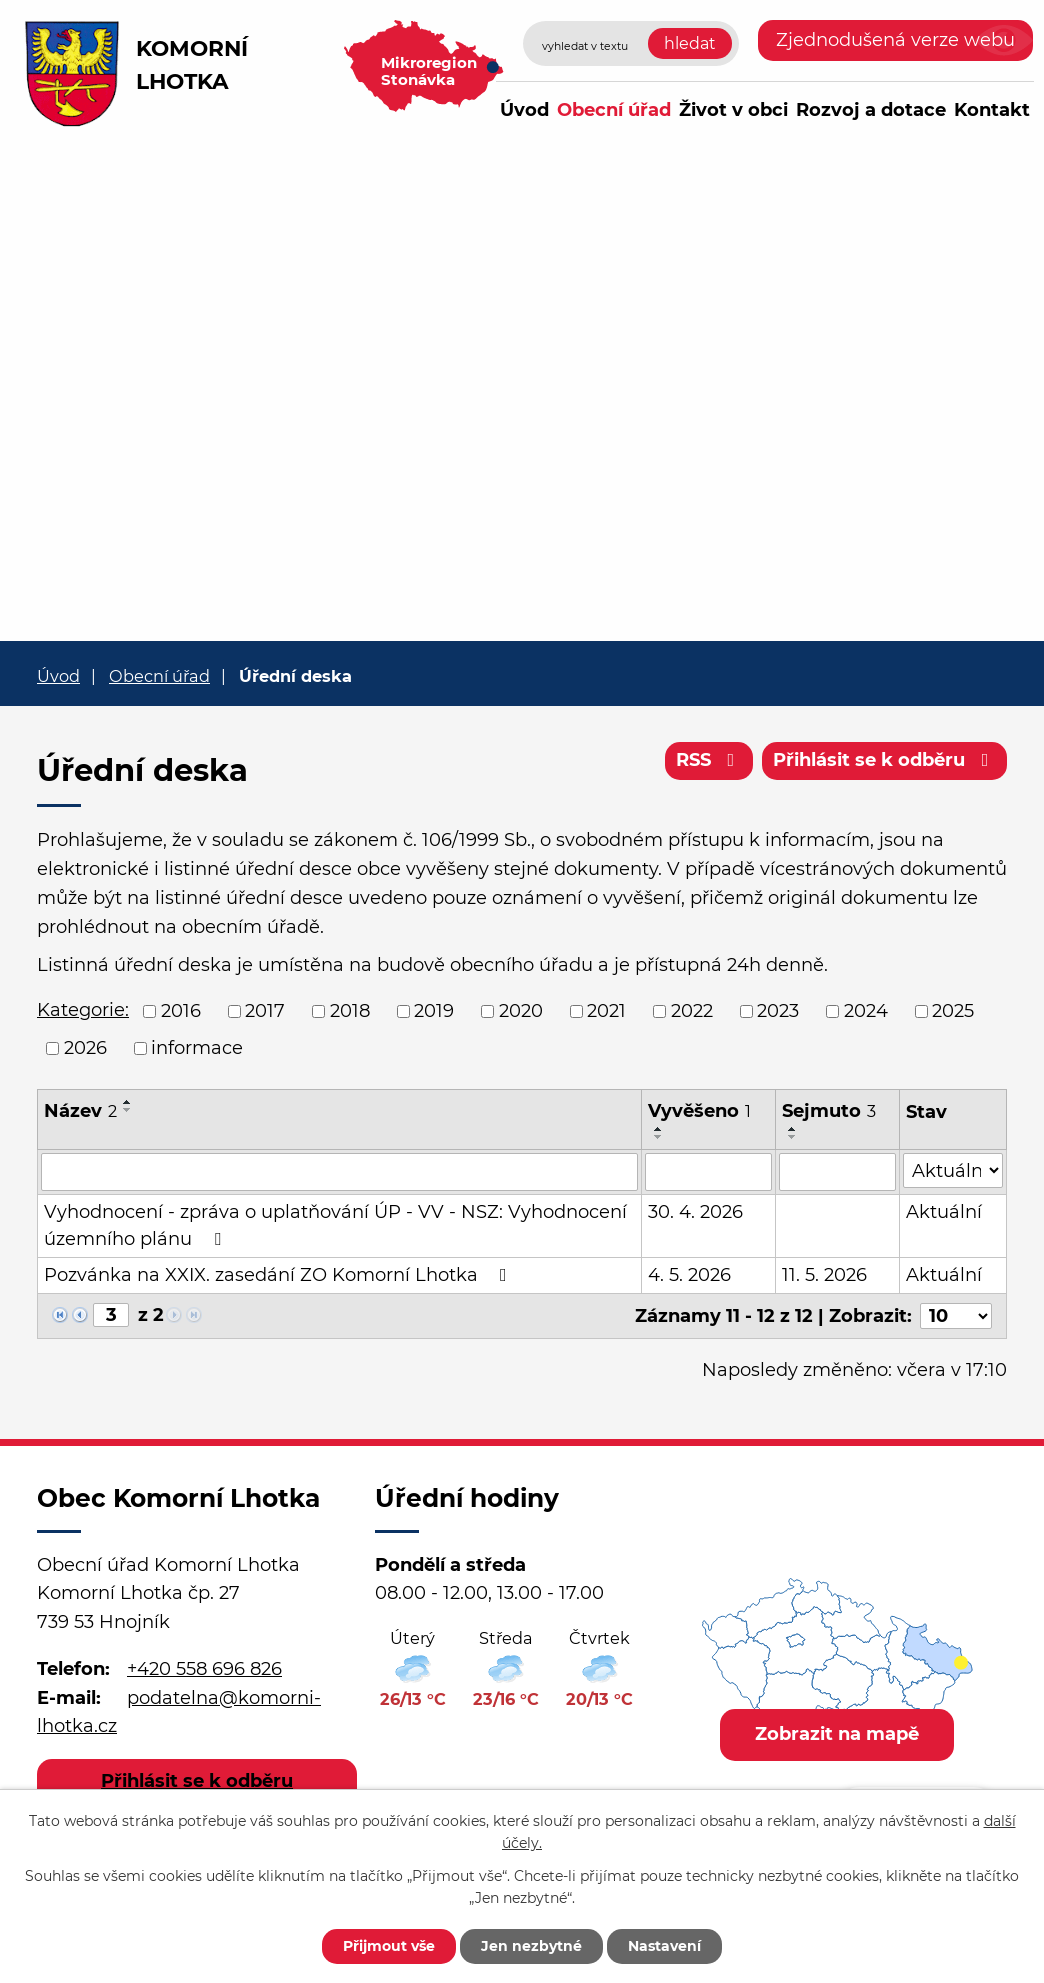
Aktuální (944, 1212)
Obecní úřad (614, 110)
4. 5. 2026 (689, 1275)
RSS (709, 760)
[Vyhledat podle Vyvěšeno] (708, 1172)
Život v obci (733, 110)
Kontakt (992, 110)
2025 (953, 1011)
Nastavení (664, 1946)
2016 (181, 1011)
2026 (85, 1048)
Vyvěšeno (699, 1111)
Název (80, 1111)
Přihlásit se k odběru (885, 760)
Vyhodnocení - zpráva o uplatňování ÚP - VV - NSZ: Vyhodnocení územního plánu (335, 1225)
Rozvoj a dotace (871, 110)
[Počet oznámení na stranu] (956, 1316)
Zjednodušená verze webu (895, 40)
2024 (866, 1011)
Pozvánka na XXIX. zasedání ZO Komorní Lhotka (279, 1275)
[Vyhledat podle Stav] (953, 1170)
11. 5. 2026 (824, 1275)
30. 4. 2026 (695, 1212)
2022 (692, 1011)
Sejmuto (829, 1111)
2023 (778, 1011)
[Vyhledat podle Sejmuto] (837, 1172)
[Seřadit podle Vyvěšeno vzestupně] (659, 1129)
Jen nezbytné (531, 1946)
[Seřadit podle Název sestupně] (128, 1110)
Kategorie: (83, 1010)
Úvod (524, 110)
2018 (350, 1011)
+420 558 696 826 (204, 1668)
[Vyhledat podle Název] (339, 1172)
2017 (265, 1011)
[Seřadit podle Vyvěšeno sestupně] (659, 1137)
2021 (606, 1011)
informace (197, 1048)
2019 (434, 1011)
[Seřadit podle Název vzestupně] (128, 1102)
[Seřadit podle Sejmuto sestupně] (793, 1137)
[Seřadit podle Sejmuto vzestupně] (793, 1129)
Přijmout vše (389, 1946)
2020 (521, 1011)
